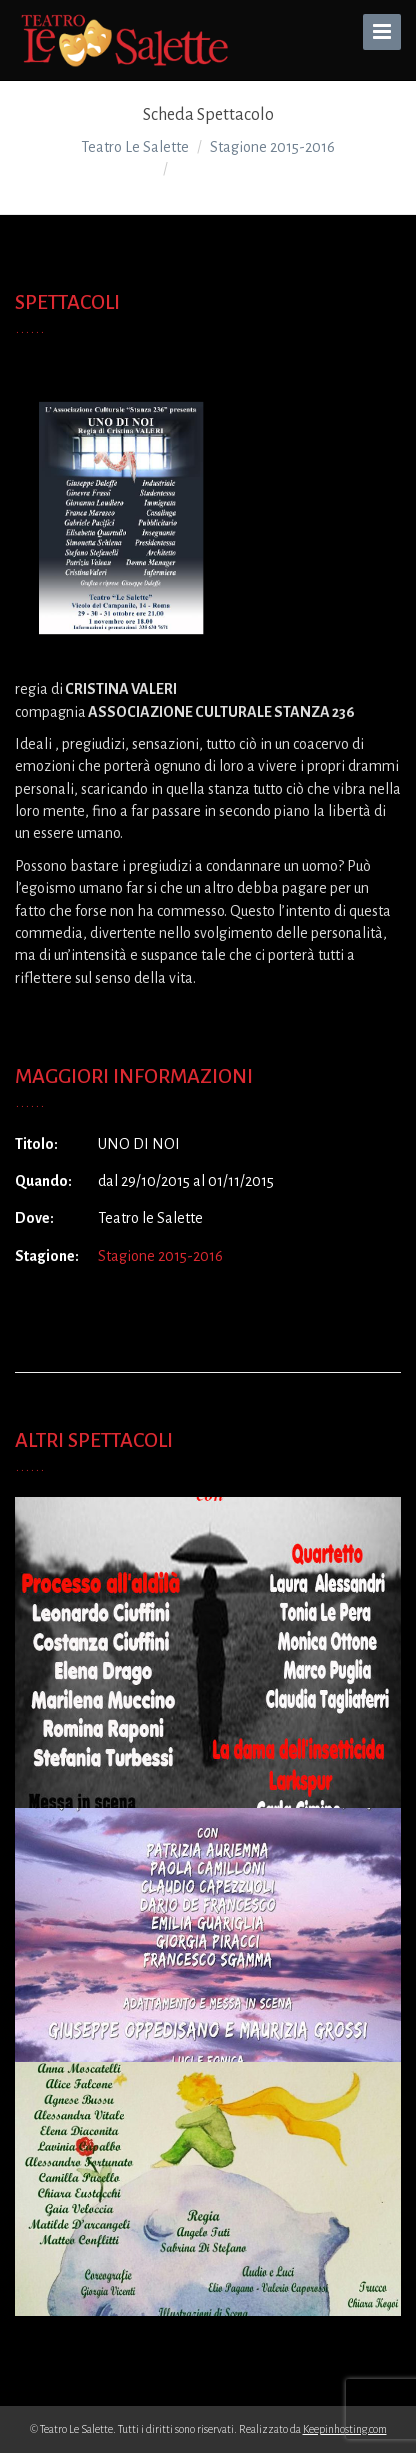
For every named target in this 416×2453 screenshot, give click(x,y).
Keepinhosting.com (345, 2429)
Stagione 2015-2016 (160, 1256)
